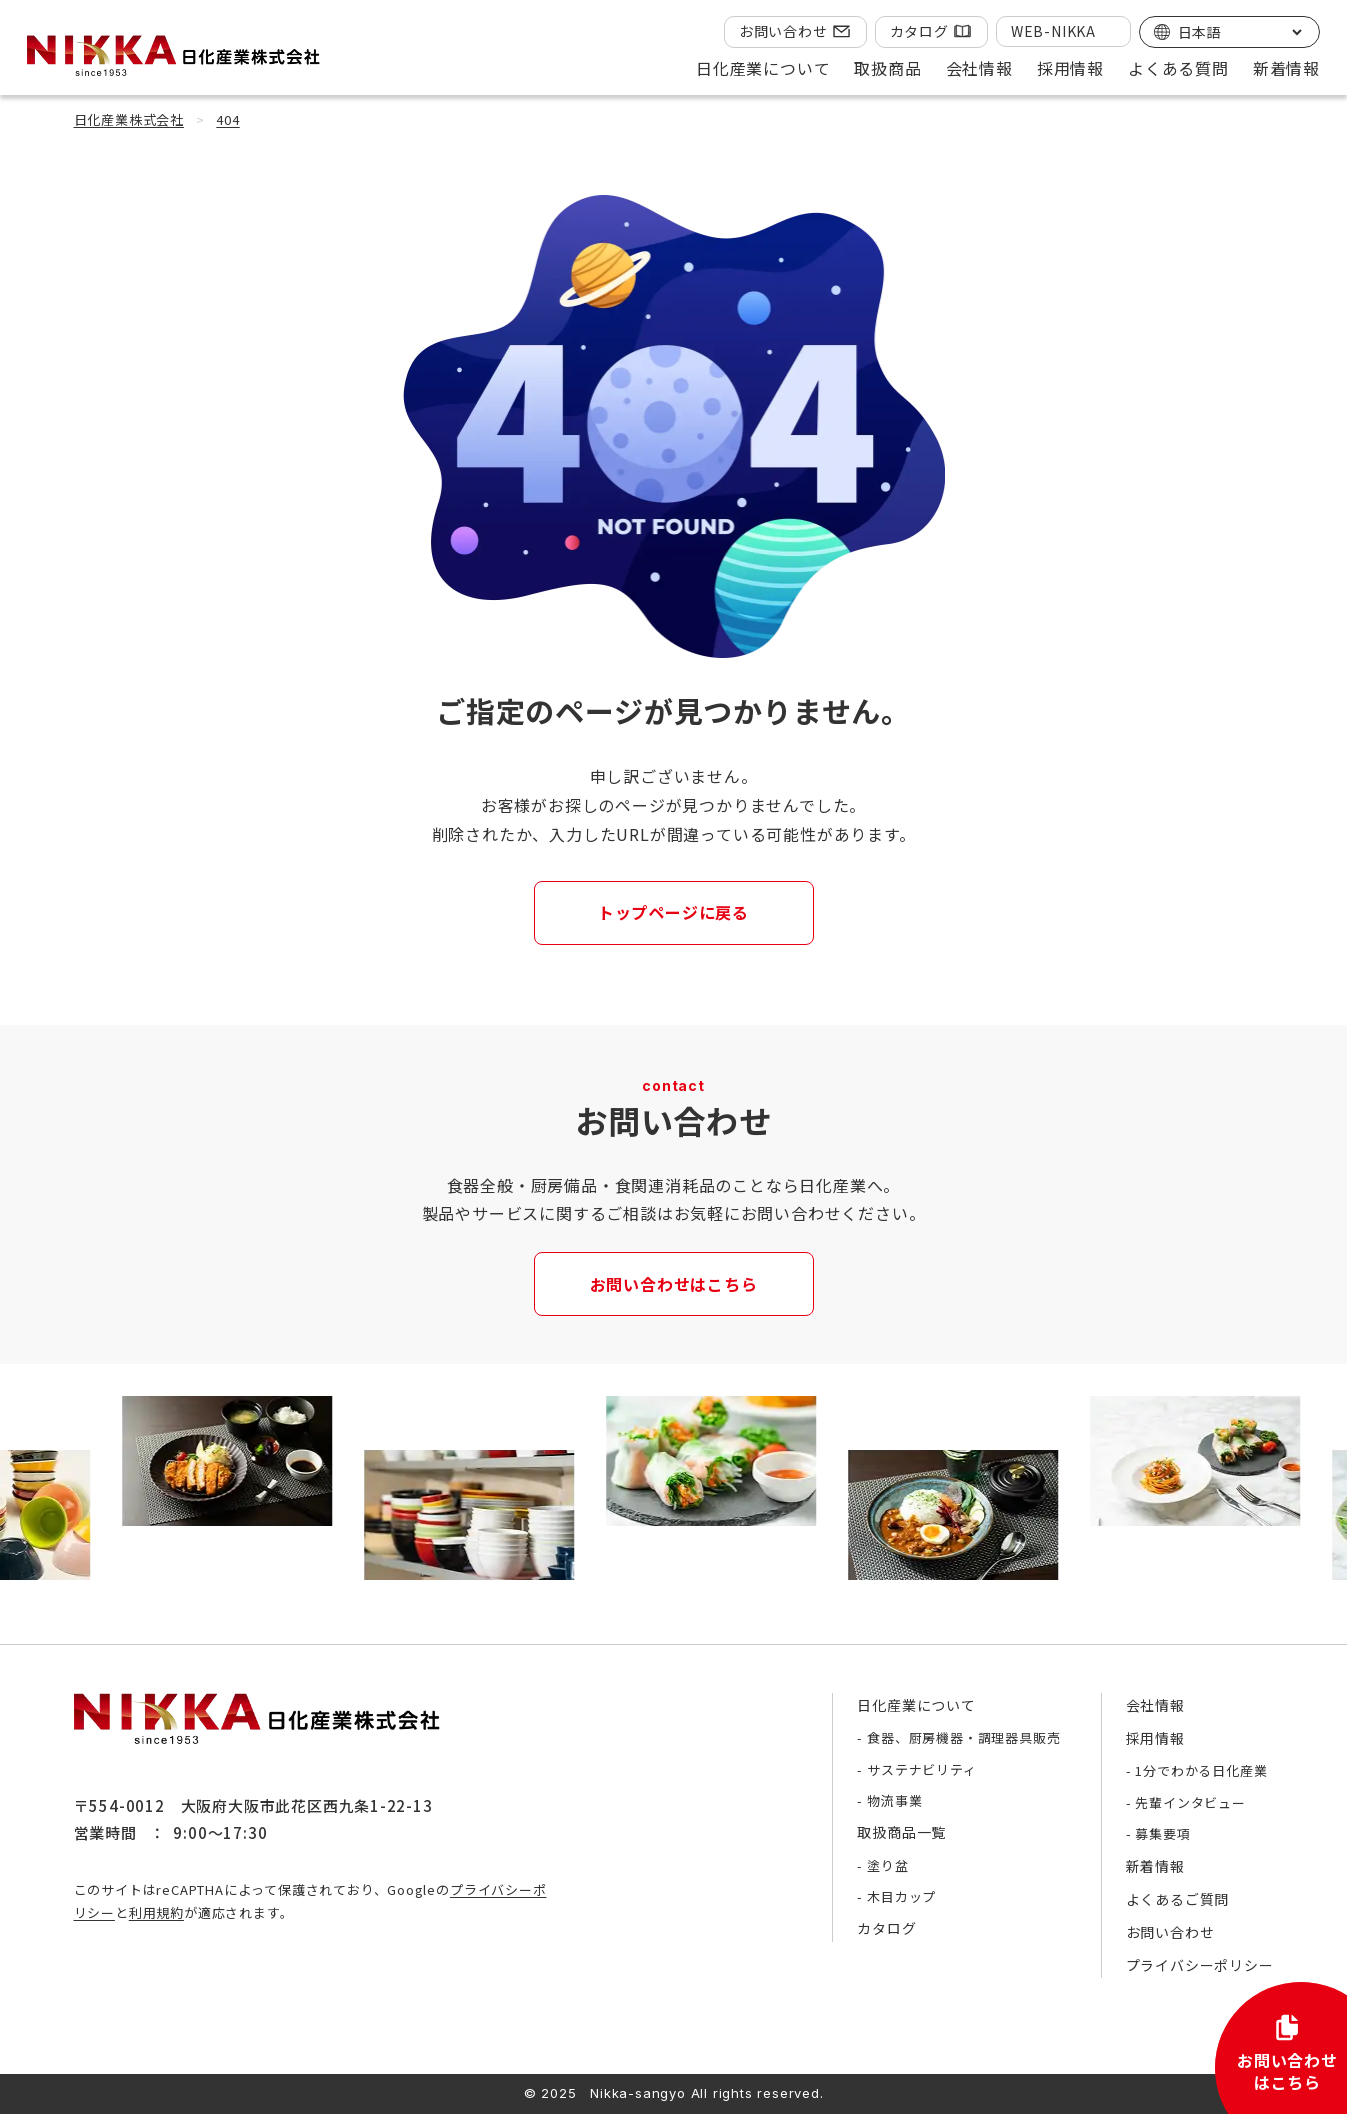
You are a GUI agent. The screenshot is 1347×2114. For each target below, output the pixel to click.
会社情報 (1155, 1705)
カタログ (919, 31)
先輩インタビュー (1190, 1802)
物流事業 (894, 1800)
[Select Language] (1239, 32)
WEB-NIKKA (1053, 31)
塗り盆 (887, 1865)
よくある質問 (1178, 68)
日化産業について (916, 1705)
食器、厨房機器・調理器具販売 (963, 1737)
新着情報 (1286, 68)
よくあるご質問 (1178, 1899)
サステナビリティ (921, 1769)
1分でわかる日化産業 (1201, 1770)
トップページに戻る (673, 912)
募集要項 (1162, 1833)
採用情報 (1155, 1738)
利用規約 (156, 1912)
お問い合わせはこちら (674, 1284)
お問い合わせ (783, 31)
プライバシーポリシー (1200, 1965)
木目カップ (901, 1896)
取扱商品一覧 (901, 1832)
